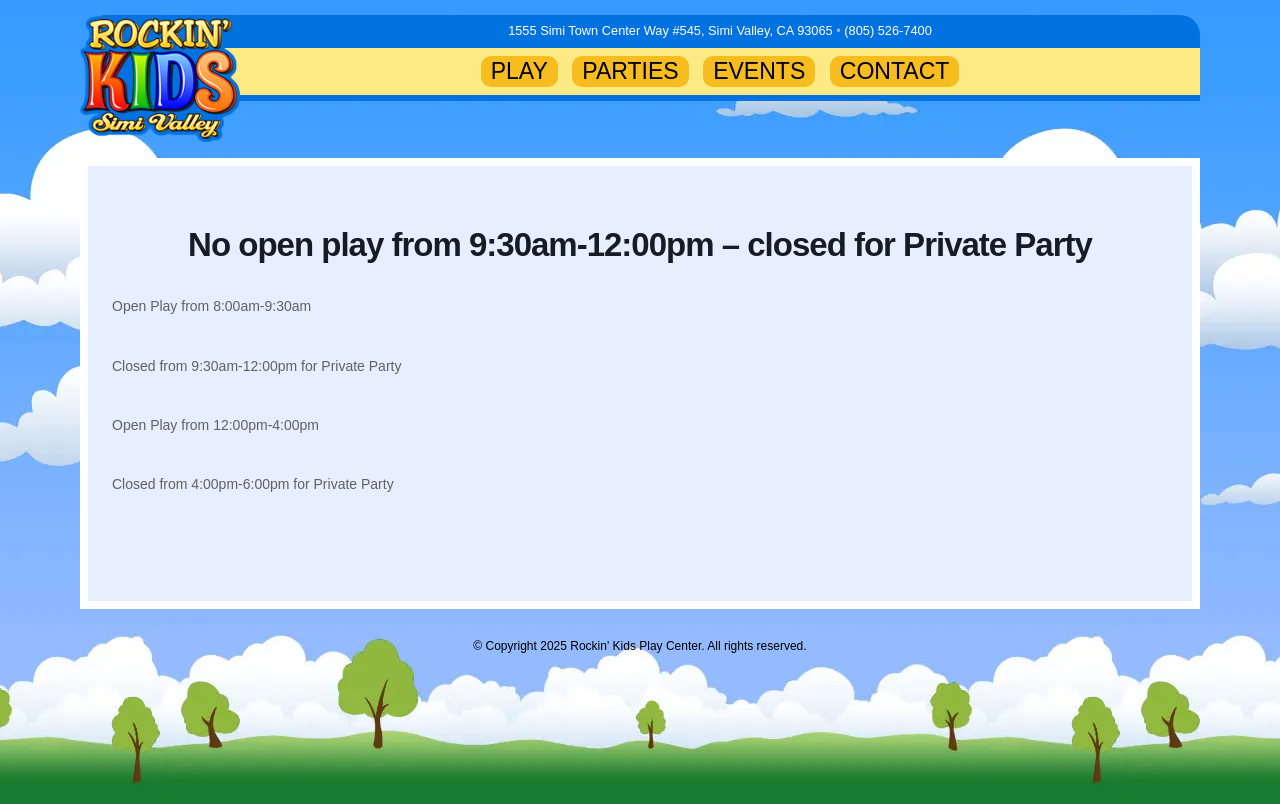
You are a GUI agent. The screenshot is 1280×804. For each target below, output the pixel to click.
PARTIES (630, 71)
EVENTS (759, 71)
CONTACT (895, 71)
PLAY (519, 71)
